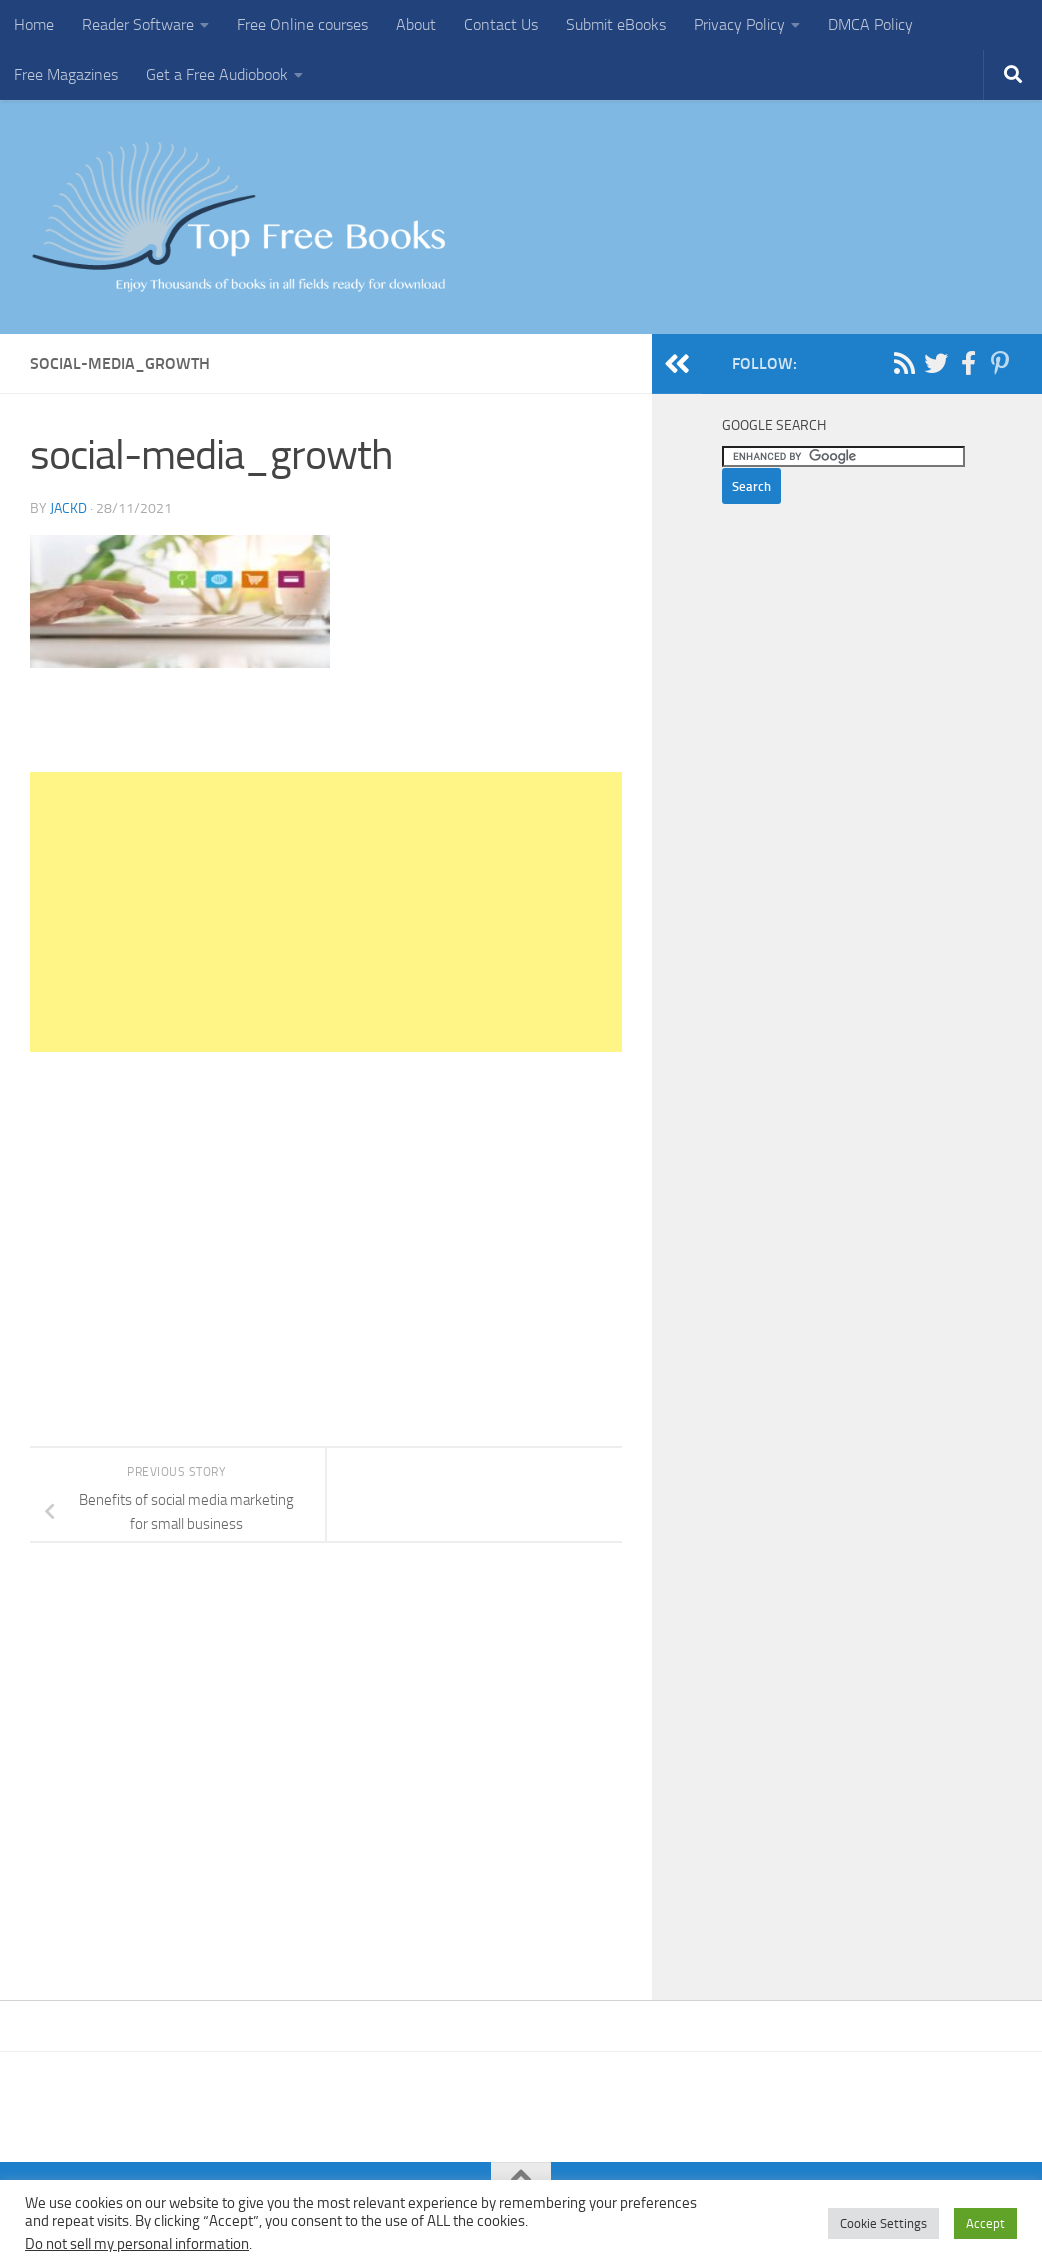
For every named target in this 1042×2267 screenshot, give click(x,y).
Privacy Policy (739, 24)
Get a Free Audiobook (217, 74)
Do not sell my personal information (137, 2244)
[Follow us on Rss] (904, 363)
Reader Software (138, 24)
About (416, 24)
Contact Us (501, 24)
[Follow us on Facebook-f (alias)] (968, 363)
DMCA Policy (870, 24)
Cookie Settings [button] (883, 2223)
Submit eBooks (616, 24)
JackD (68, 508)
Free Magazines (66, 74)
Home (34, 24)
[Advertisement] (326, 912)
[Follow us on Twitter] (936, 363)
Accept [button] (985, 2223)
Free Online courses (302, 24)
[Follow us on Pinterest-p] (1000, 363)
